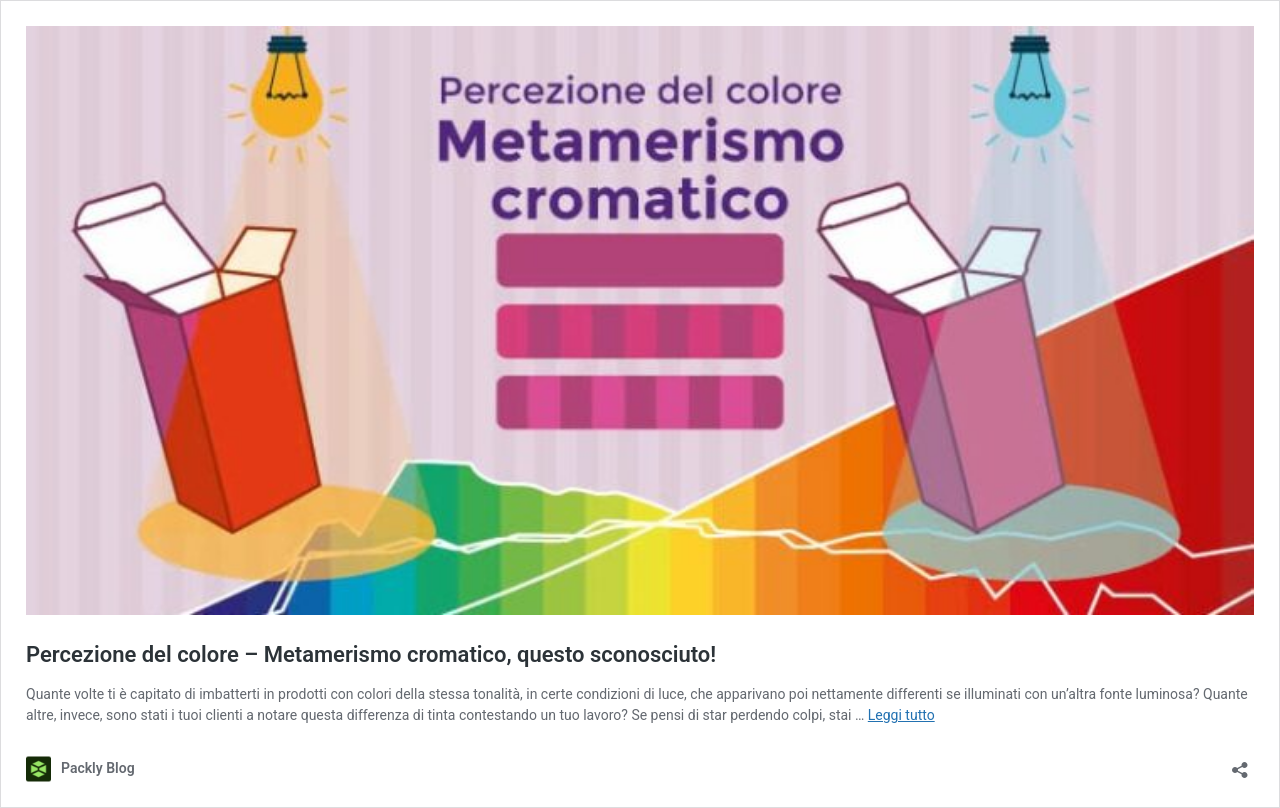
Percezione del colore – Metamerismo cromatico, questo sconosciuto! (371, 654)
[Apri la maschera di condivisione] (1240, 763)
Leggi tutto (901, 715)
